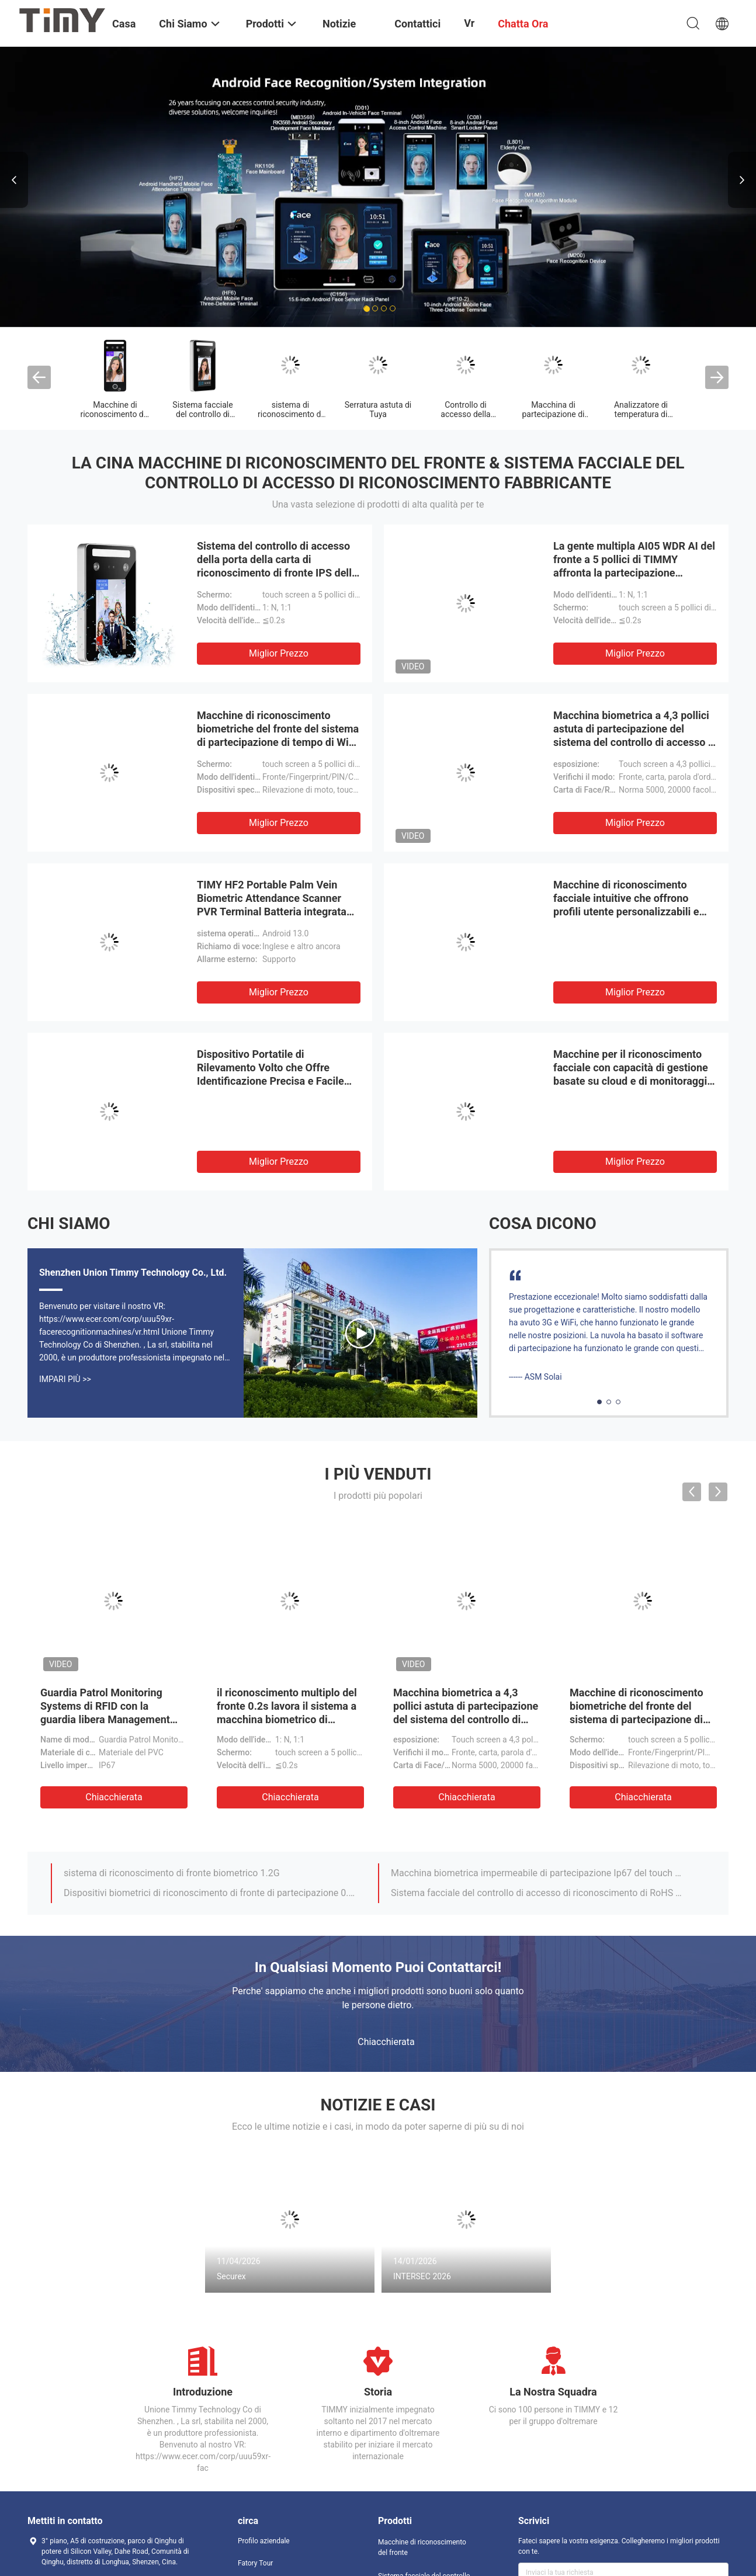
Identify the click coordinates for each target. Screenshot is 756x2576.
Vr (469, 23)
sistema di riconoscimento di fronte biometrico (290, 414)
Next (742, 180)
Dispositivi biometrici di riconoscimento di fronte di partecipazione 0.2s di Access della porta (210, 1892)
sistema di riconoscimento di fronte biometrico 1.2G (172, 1873)
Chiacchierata (114, 1797)
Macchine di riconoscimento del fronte (115, 414)
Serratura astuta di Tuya (378, 409)
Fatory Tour (255, 2563)
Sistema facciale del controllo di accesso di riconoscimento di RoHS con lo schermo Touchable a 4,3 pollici (537, 1892)
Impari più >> (65, 1379)
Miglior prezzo (278, 653)
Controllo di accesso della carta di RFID (465, 414)
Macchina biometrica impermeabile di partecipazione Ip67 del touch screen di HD (537, 1873)
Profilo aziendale (264, 2541)
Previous (14, 180)
